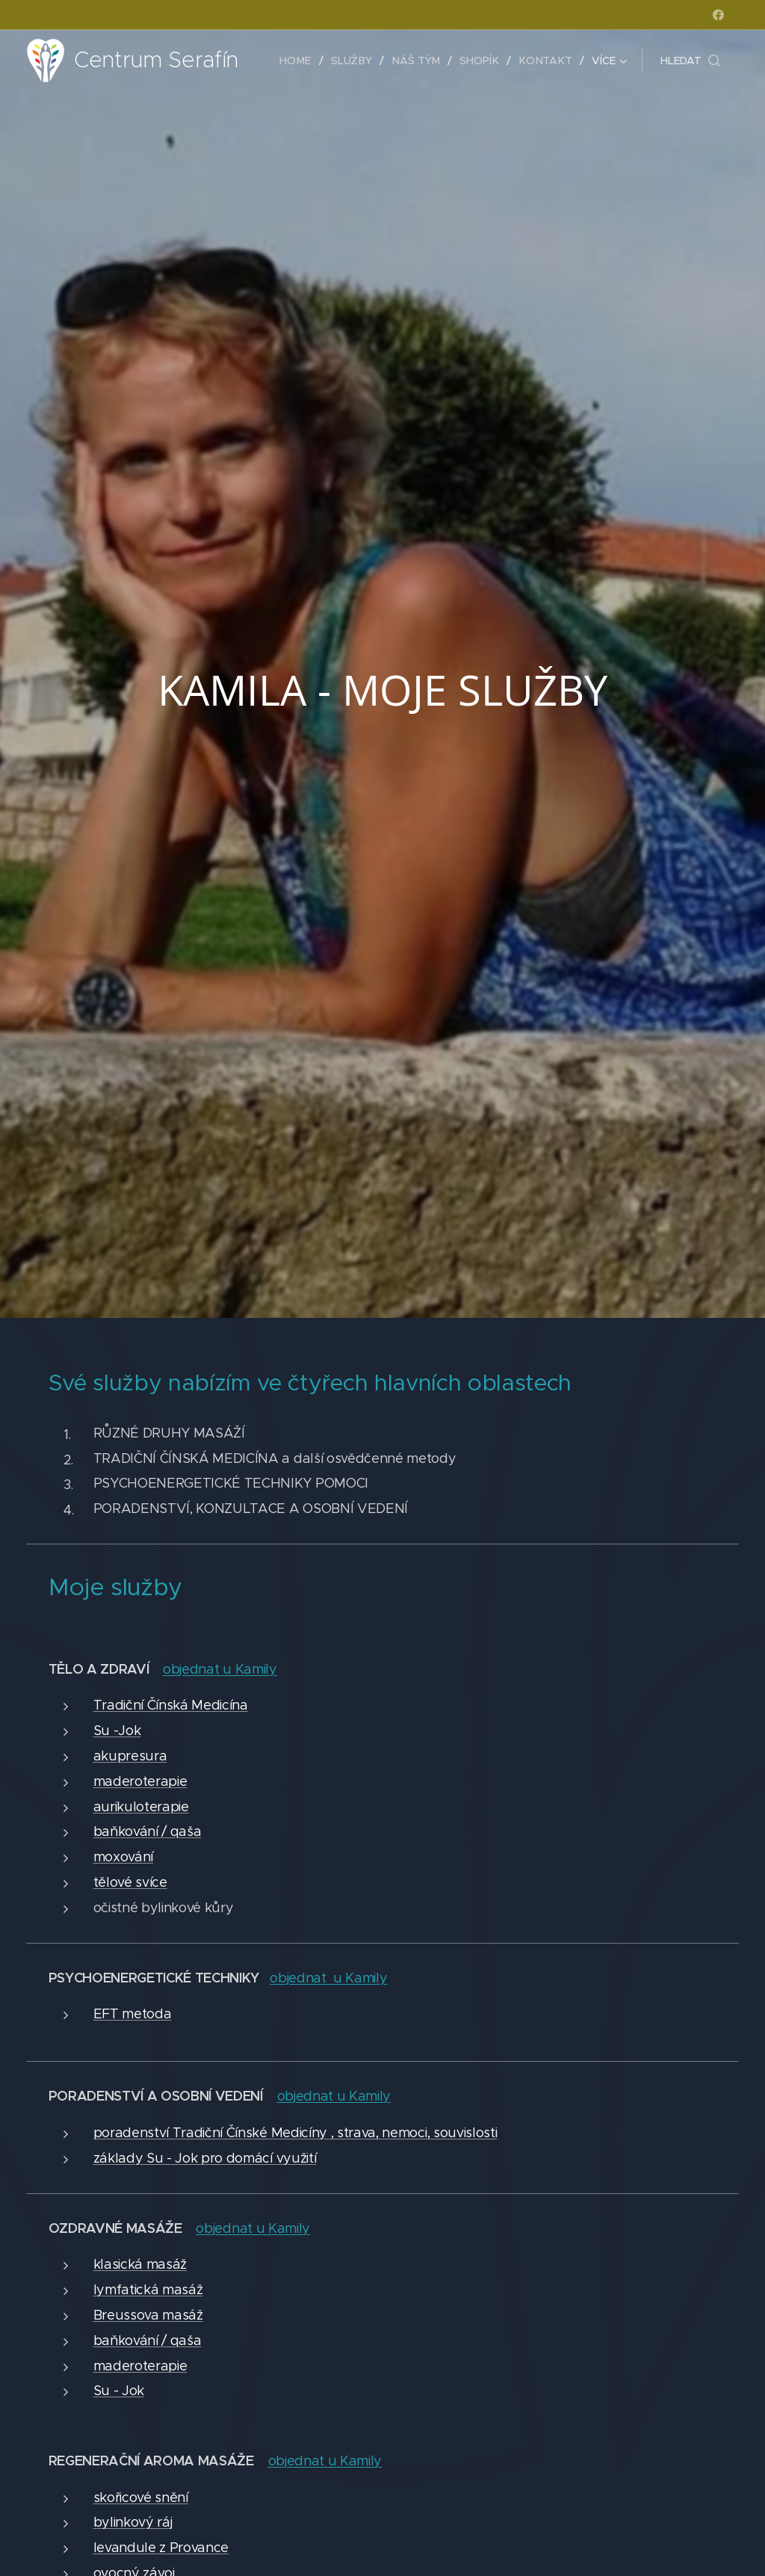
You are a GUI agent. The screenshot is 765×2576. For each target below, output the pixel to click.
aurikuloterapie (141, 1807)
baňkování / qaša (147, 1831)
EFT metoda (132, 2014)
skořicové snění (140, 2497)
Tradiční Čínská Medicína (170, 1705)
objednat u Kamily (328, 1978)
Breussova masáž (148, 2315)
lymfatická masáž (148, 2289)
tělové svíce (130, 1882)
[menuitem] (303, 60)
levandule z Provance (161, 2547)
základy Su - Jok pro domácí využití (205, 2158)
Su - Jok (118, 2390)
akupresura (130, 1756)
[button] (690, 60)
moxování (123, 1857)
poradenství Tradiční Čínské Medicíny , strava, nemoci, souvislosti (295, 2132)
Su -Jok (117, 1730)
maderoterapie (140, 1781)
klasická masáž (140, 2264)
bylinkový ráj (133, 2522)
